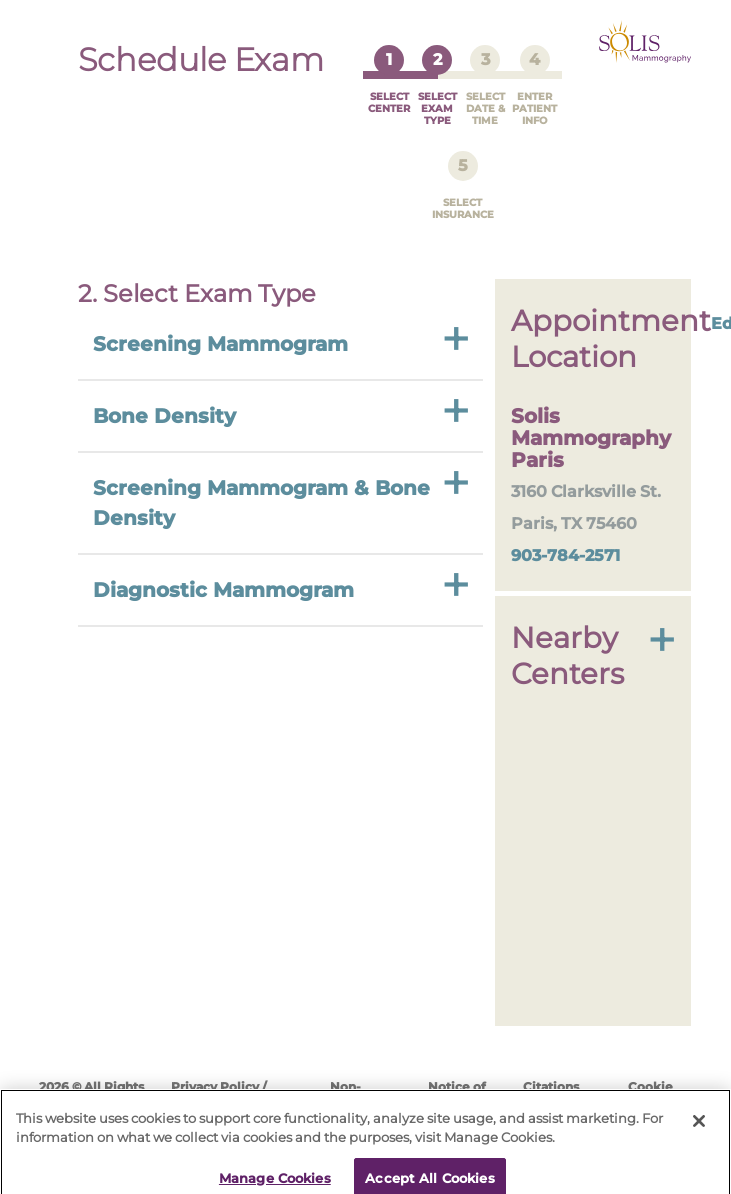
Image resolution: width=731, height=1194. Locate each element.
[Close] (699, 1109)
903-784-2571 (565, 535)
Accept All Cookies (429, 1166)
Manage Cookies (275, 1166)
